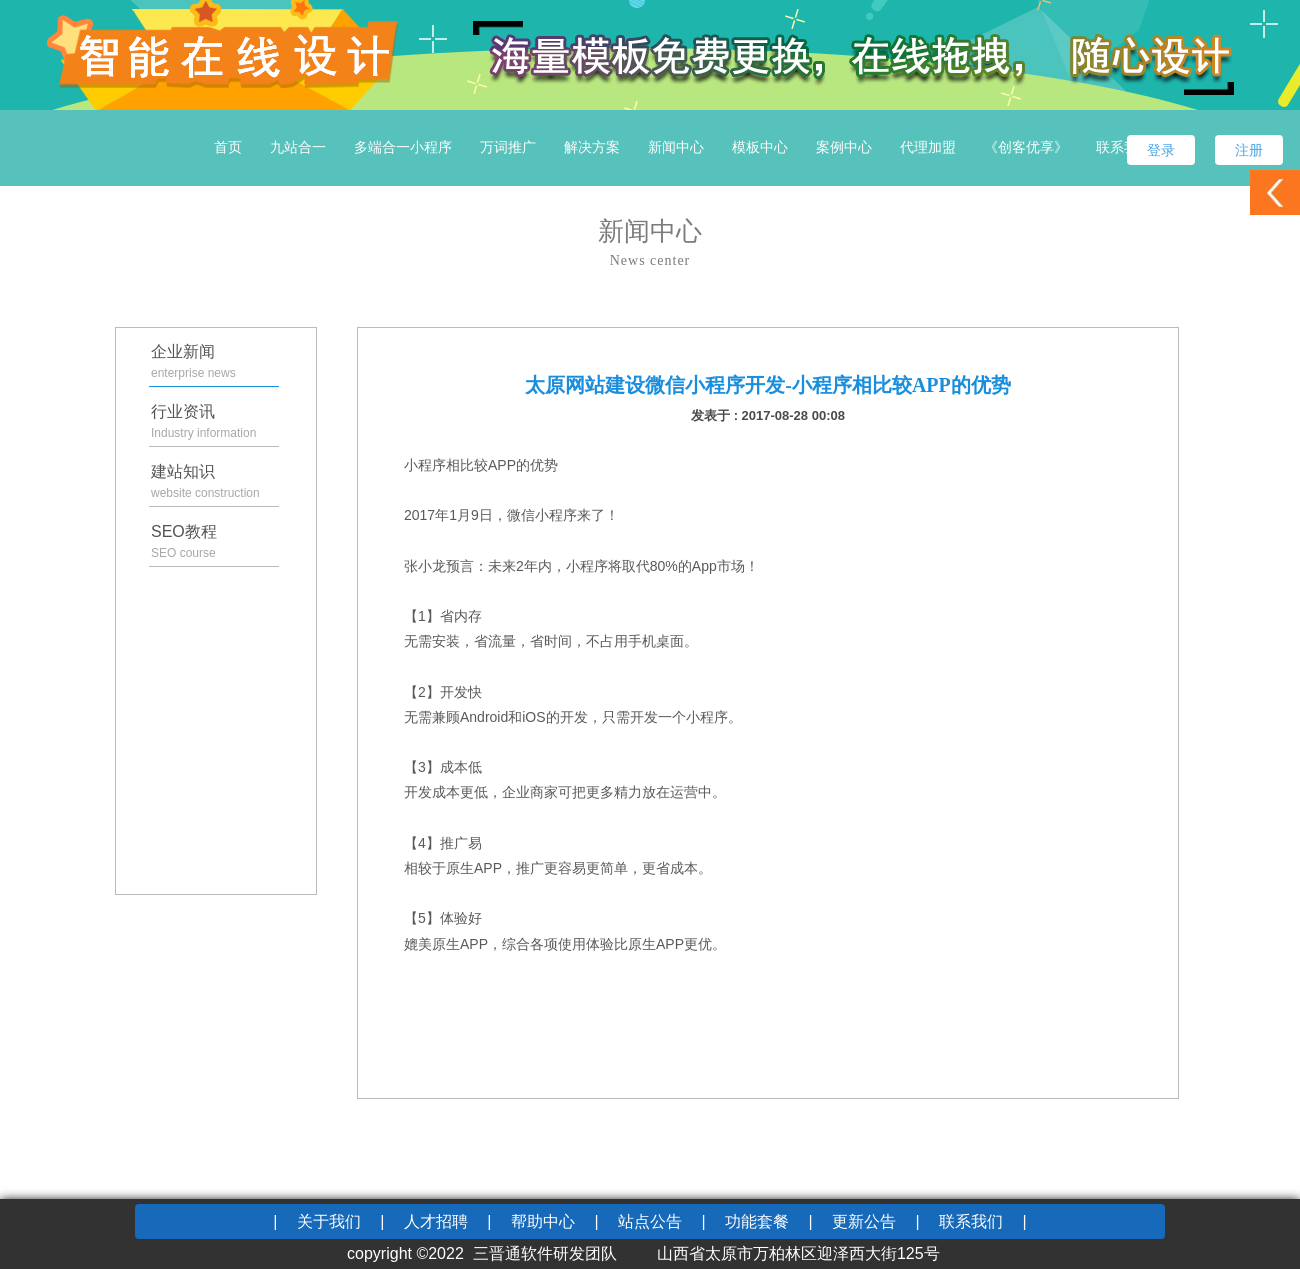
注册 (1249, 150)
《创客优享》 (1026, 147)
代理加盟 (928, 147)
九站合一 (298, 147)
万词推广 (508, 147)
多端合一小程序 (403, 147)
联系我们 (1124, 147)
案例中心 (844, 147)
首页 (228, 147)
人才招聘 (436, 1221)
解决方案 (592, 147)
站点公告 (650, 1221)
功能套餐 (757, 1221)
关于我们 (329, 1221)
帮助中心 (543, 1221)
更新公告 (864, 1221)
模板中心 (760, 147)
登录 (1161, 150)
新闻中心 (676, 147)
